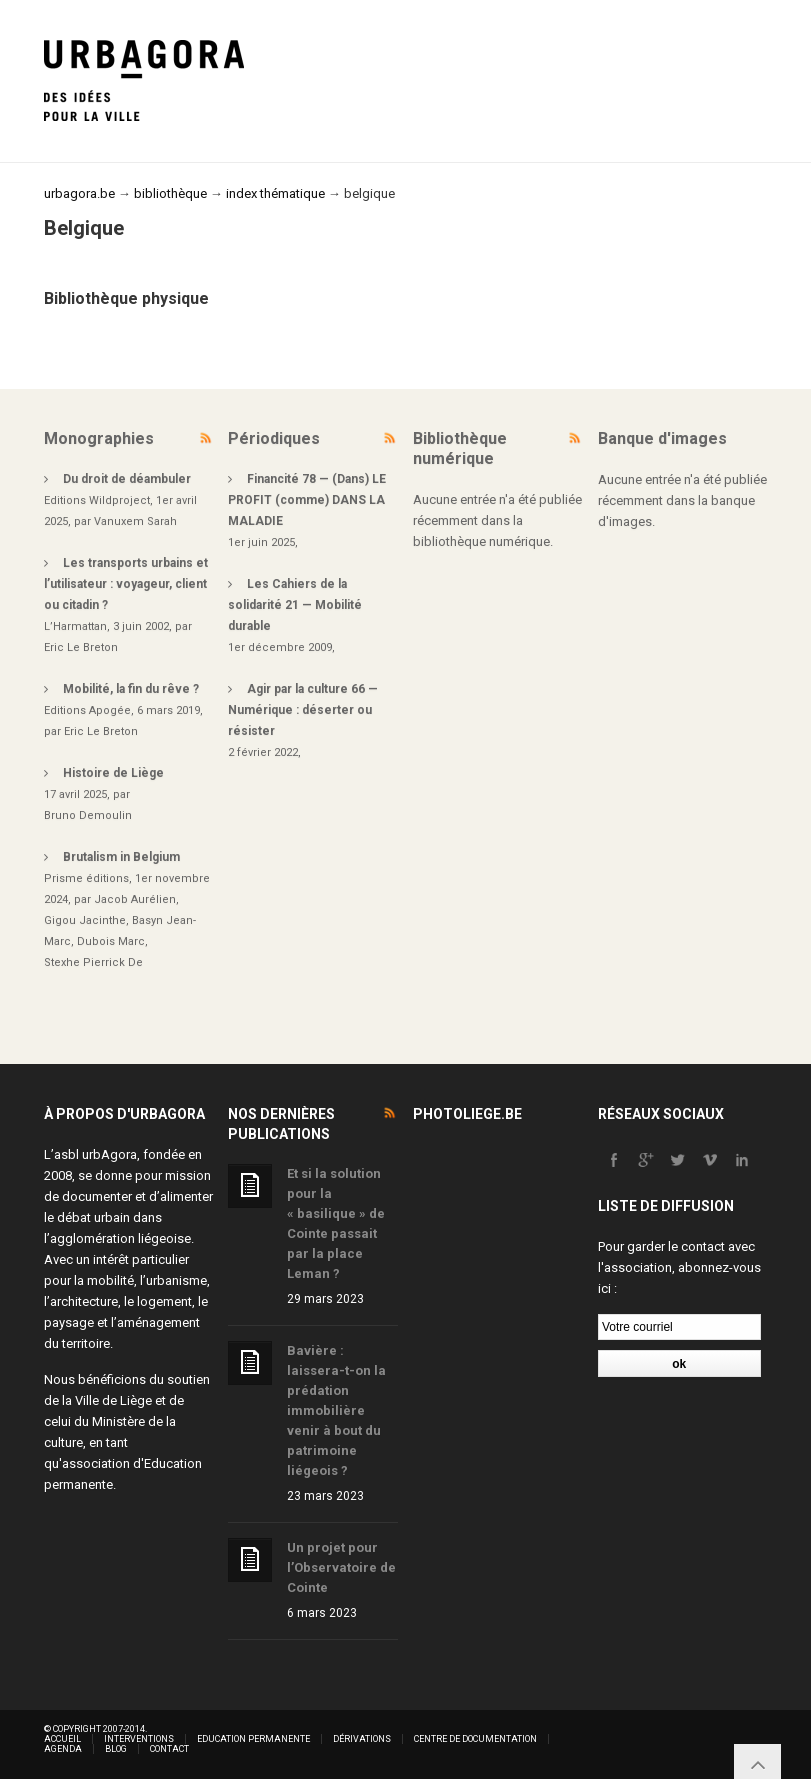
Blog (116, 1749)
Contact (169, 1749)
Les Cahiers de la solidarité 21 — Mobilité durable (295, 605)
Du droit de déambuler (127, 479)
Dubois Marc (111, 941)
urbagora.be (79, 193)
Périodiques (274, 438)
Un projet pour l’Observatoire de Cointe (341, 1567)
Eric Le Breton (81, 647)
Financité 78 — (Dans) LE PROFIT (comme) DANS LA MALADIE (307, 500)
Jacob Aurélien (135, 899)
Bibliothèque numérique (460, 448)
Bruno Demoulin (88, 815)
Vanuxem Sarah (135, 521)
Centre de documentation (475, 1739)
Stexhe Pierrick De (93, 962)
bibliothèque (170, 193)
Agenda (63, 1749)
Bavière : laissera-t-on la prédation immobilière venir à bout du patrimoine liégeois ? (336, 1410)
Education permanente (253, 1739)
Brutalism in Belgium (121, 857)
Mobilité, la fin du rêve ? (131, 689)
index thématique (275, 193)
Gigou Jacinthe (85, 920)
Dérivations (362, 1739)
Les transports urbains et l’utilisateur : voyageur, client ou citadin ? (126, 584)
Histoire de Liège (113, 773)
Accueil (62, 1739)
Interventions (139, 1739)
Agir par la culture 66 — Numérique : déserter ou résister (303, 710)
